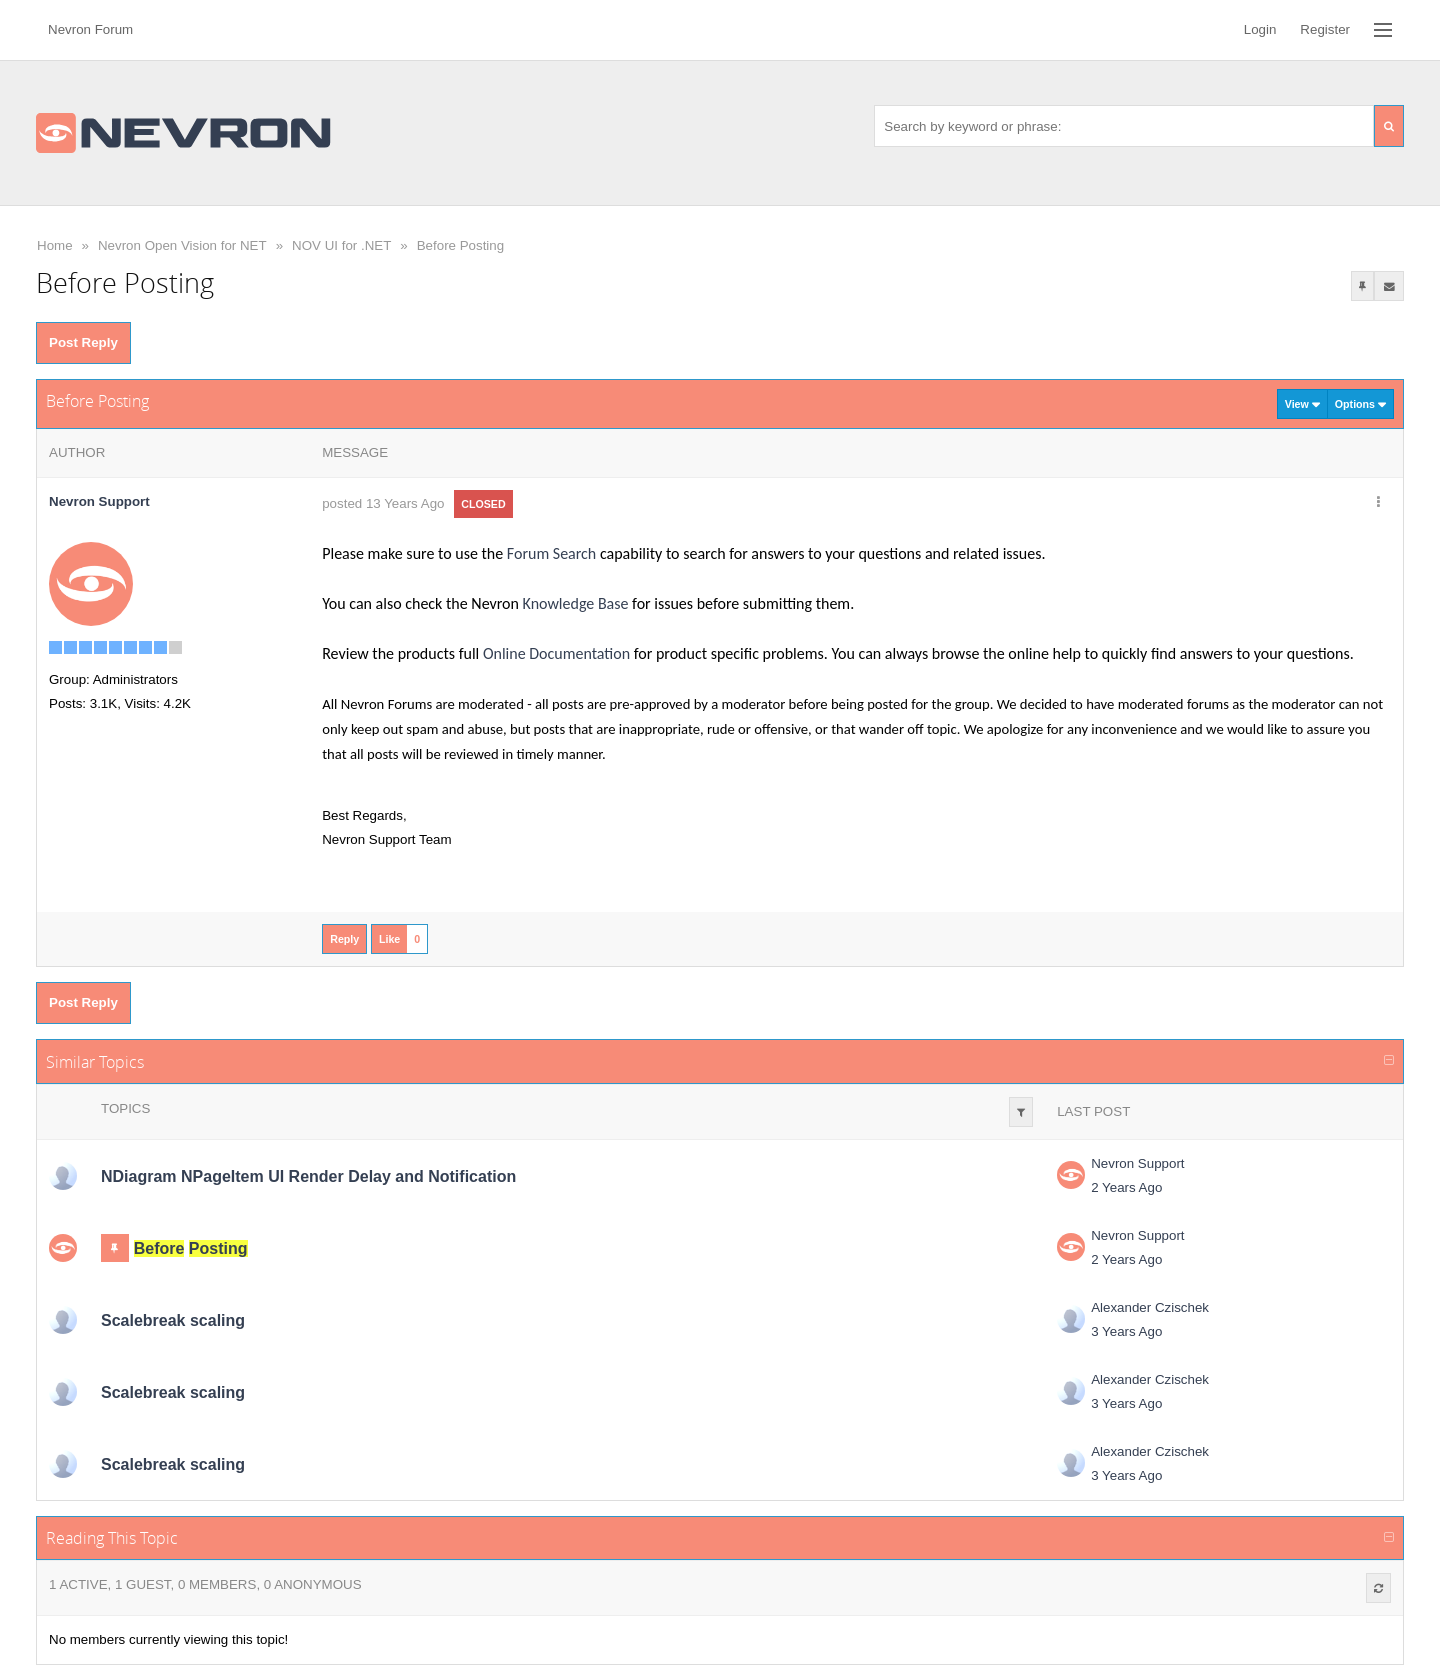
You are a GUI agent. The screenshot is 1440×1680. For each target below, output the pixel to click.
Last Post (1093, 1111)
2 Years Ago (1126, 1187)
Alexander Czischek (1150, 1307)
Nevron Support (1137, 1163)
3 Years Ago (1126, 1331)
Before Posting (460, 245)
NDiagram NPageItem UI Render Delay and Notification (308, 1176)
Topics (125, 1108)
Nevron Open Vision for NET (182, 245)
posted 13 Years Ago (383, 503)
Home (55, 245)
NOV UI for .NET (341, 245)
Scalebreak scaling (173, 1320)
